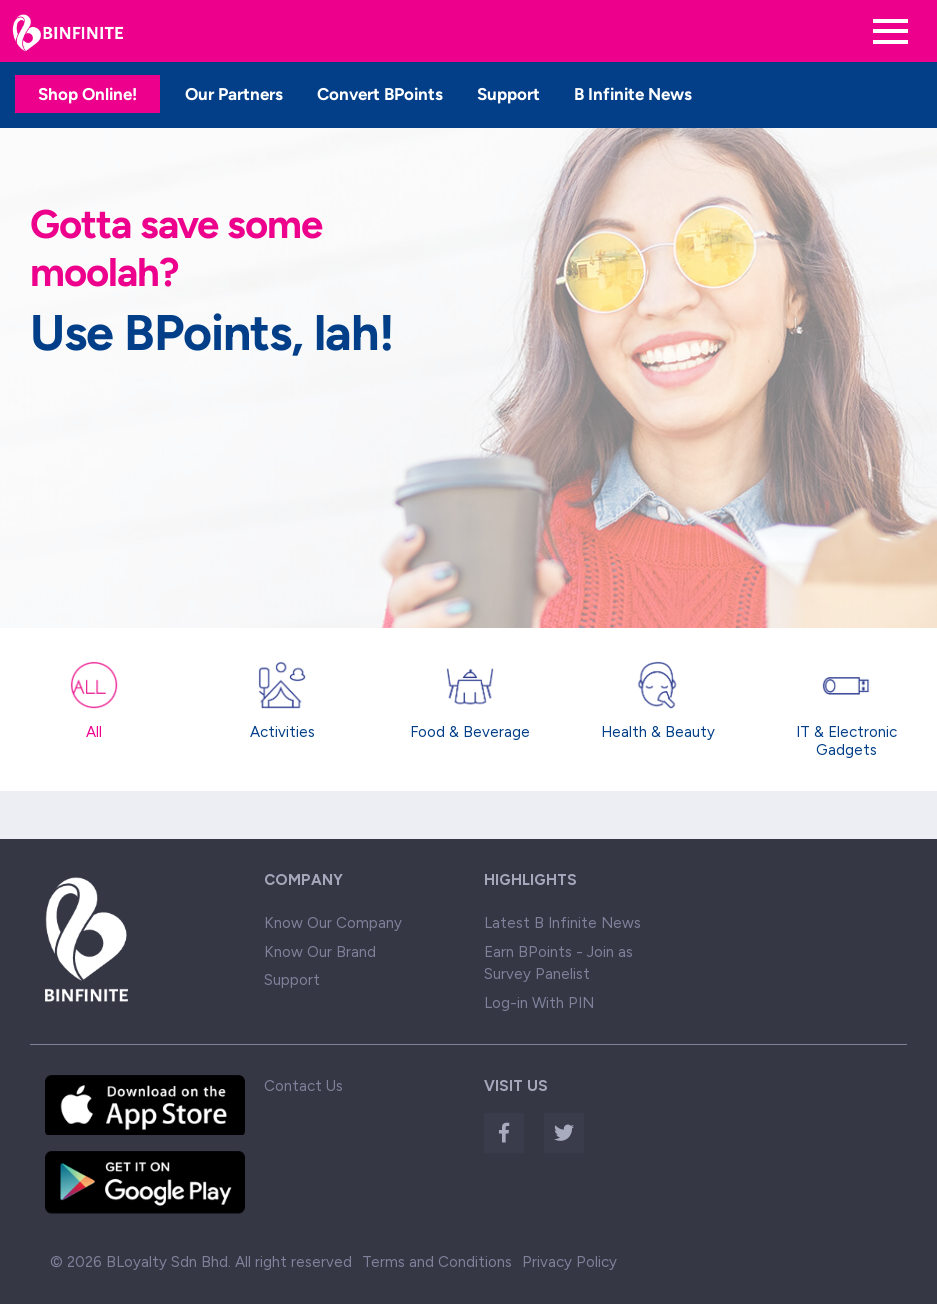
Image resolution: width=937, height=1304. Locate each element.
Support (508, 94)
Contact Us (303, 1086)
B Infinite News (633, 94)
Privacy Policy (569, 1262)
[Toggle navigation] (890, 31)
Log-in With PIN (539, 1003)
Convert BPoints (380, 94)
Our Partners (234, 94)
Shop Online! (87, 94)
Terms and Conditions (437, 1262)
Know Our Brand (320, 952)
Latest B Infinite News (562, 923)
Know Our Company (333, 923)
